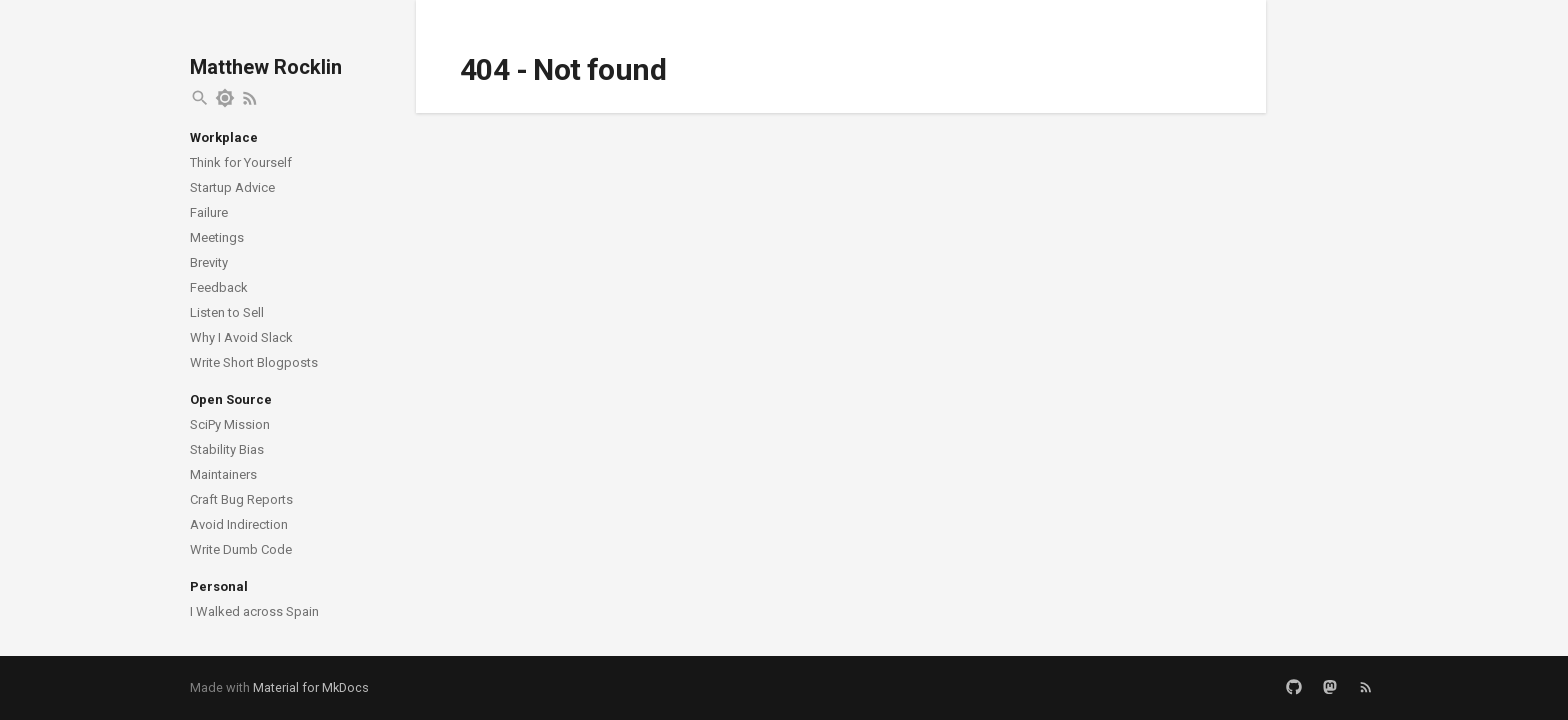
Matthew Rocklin (266, 67)
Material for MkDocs (311, 687)
